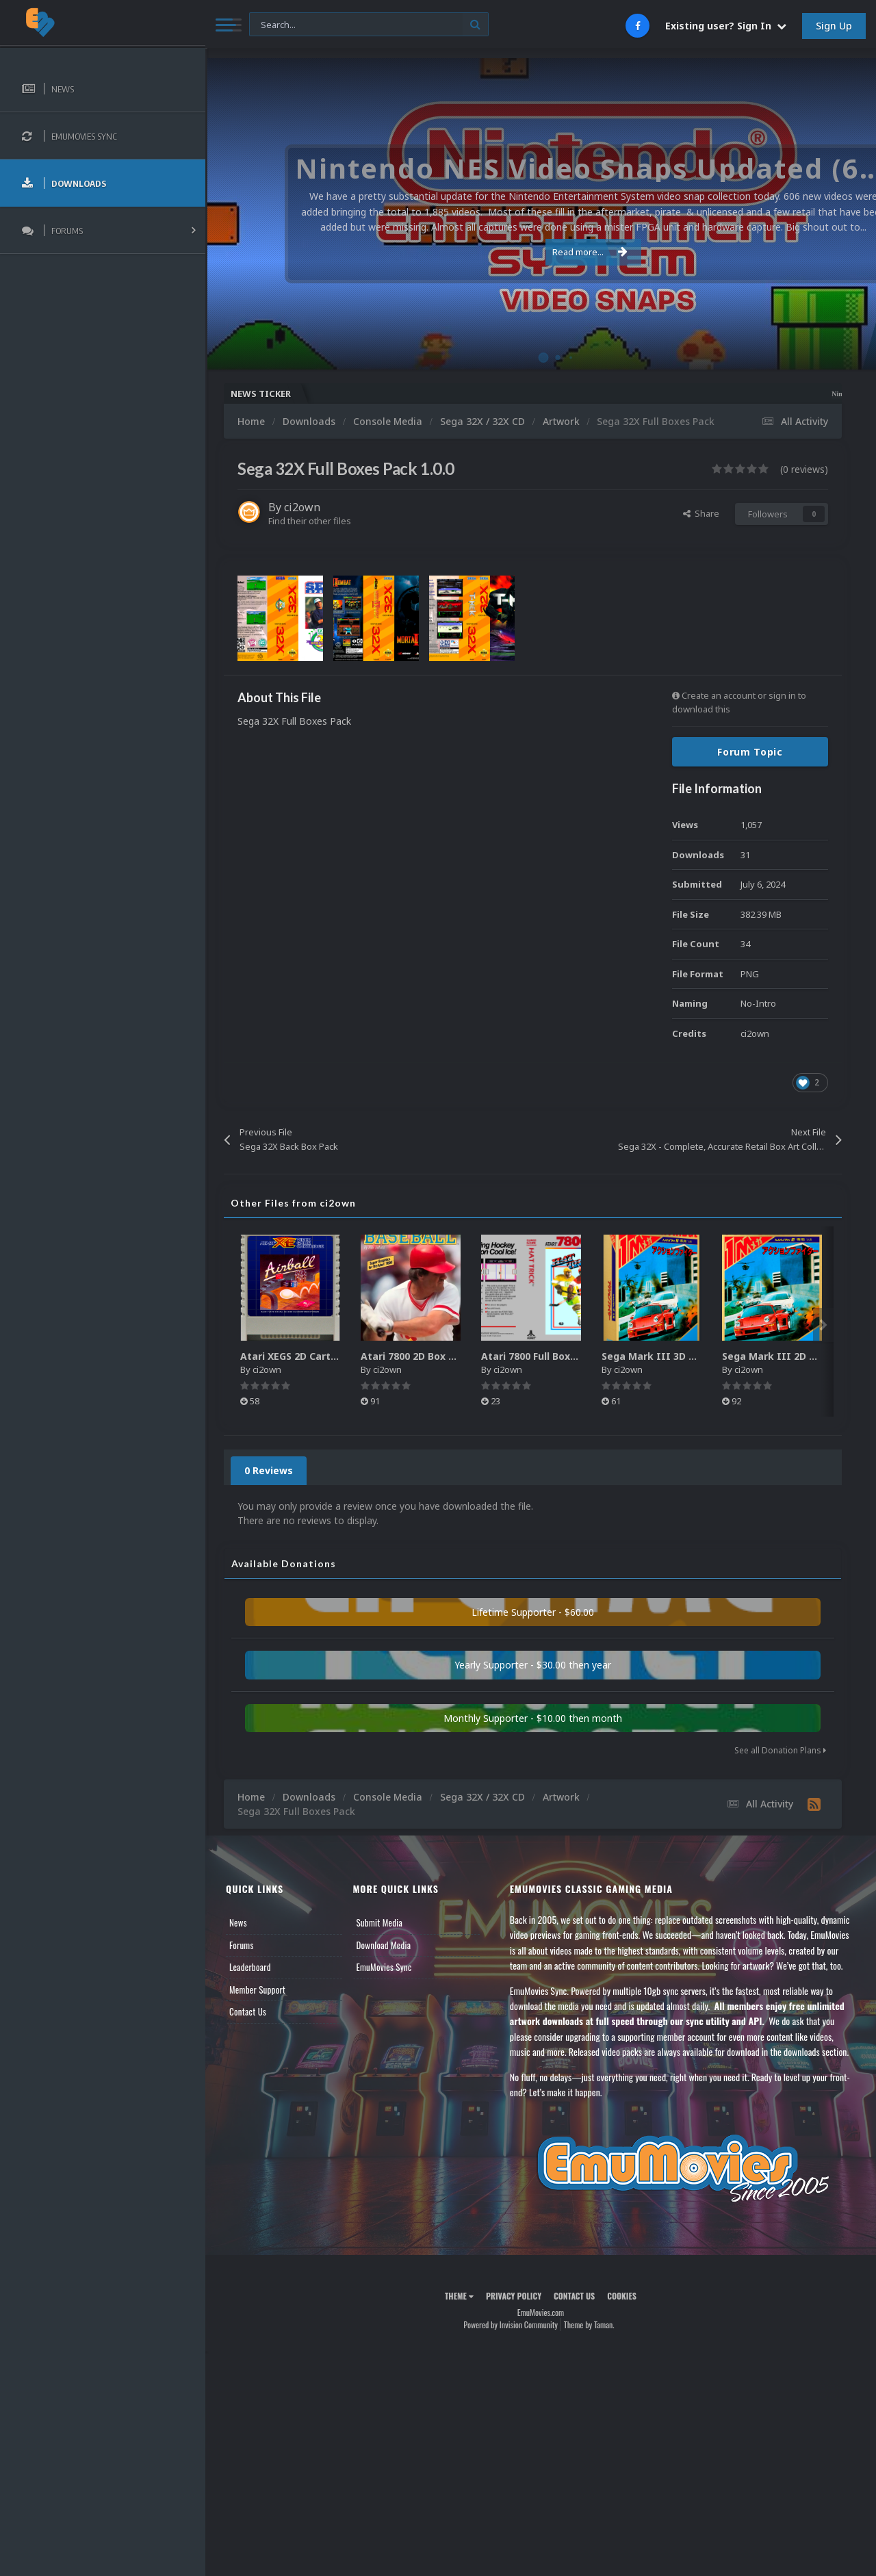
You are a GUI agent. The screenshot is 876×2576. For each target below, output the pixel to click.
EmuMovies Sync (383, 1967)
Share (701, 513)
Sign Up (834, 25)
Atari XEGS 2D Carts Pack (301, 1356)
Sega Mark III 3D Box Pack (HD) (679, 1356)
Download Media (383, 1945)
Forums (241, 1945)
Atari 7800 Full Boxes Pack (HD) (556, 1356)
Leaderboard (250, 1967)
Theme (459, 2296)
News (238, 1922)
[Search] (369, 25)
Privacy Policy (513, 2296)
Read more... (538, 252)
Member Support (257, 1989)
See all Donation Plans (780, 1750)
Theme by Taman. (589, 2324)
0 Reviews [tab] (268, 1470)
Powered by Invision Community (510, 2324)
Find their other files (309, 521)
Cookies (621, 2296)
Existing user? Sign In (725, 25)
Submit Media (379, 1922)
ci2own (302, 507)
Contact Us (247, 2011)
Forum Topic (750, 751)
